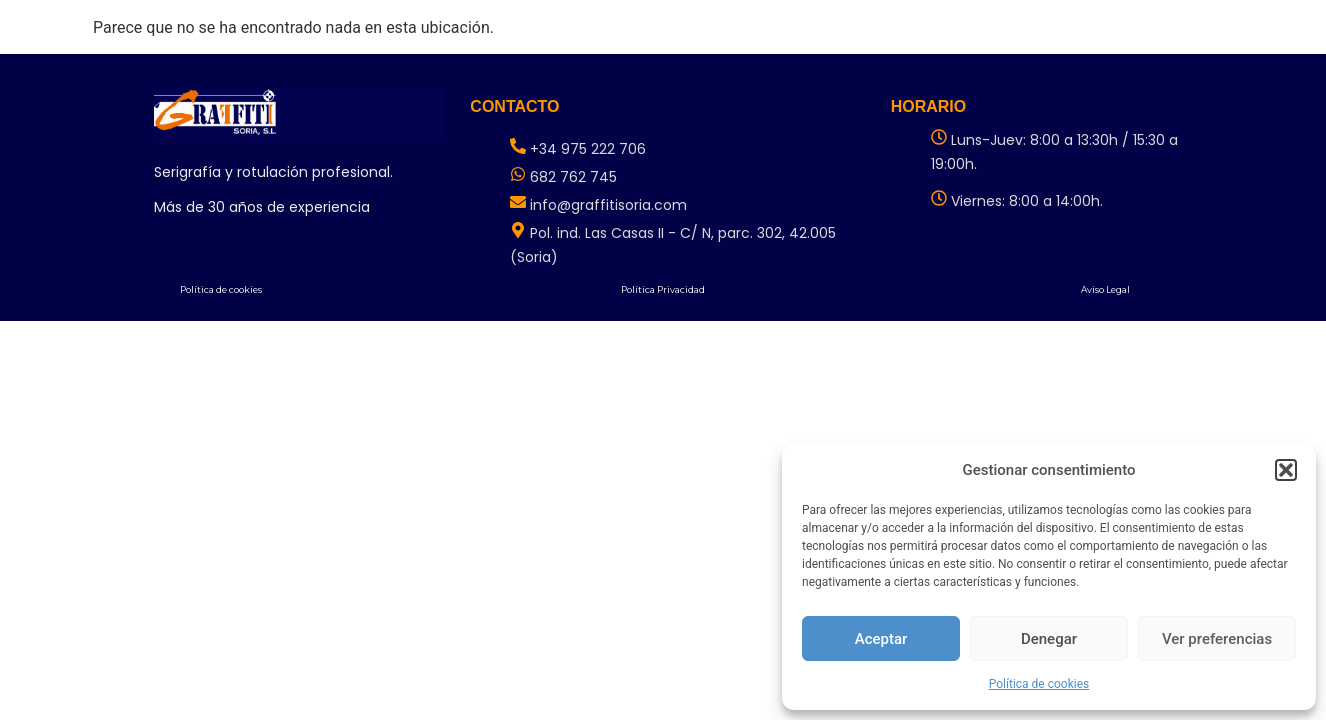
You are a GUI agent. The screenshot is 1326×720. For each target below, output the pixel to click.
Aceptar (881, 639)
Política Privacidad (663, 289)
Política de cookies (1039, 684)
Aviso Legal (1105, 289)
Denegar (1049, 639)
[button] (1286, 470)
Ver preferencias (1217, 639)
